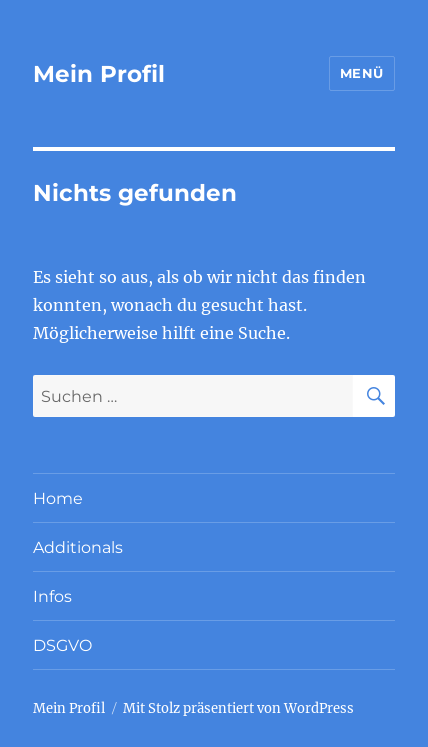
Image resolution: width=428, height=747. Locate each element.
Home (58, 498)
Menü (362, 73)
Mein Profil (99, 74)
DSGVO (62, 645)
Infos (52, 596)
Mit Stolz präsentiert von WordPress (238, 708)
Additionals (78, 547)
